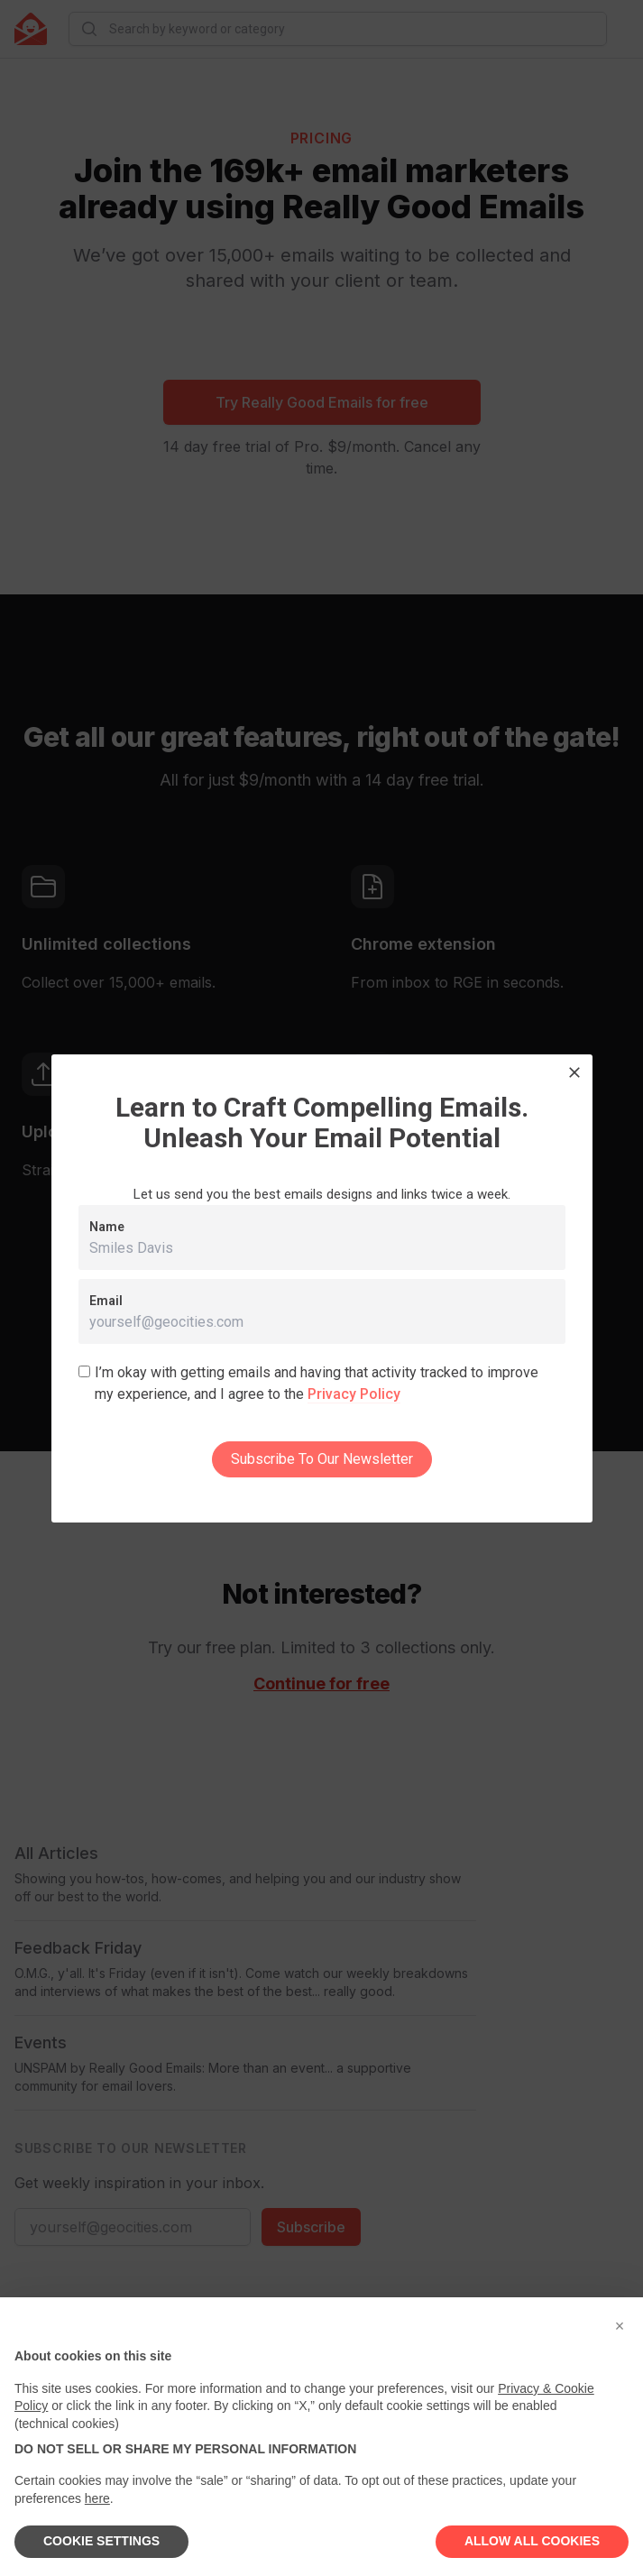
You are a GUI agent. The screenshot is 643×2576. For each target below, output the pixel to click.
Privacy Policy (354, 1394)
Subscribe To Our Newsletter (322, 1458)
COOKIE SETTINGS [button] (101, 2541)
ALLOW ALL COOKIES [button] (532, 2541)
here (97, 2498)
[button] (619, 2326)
